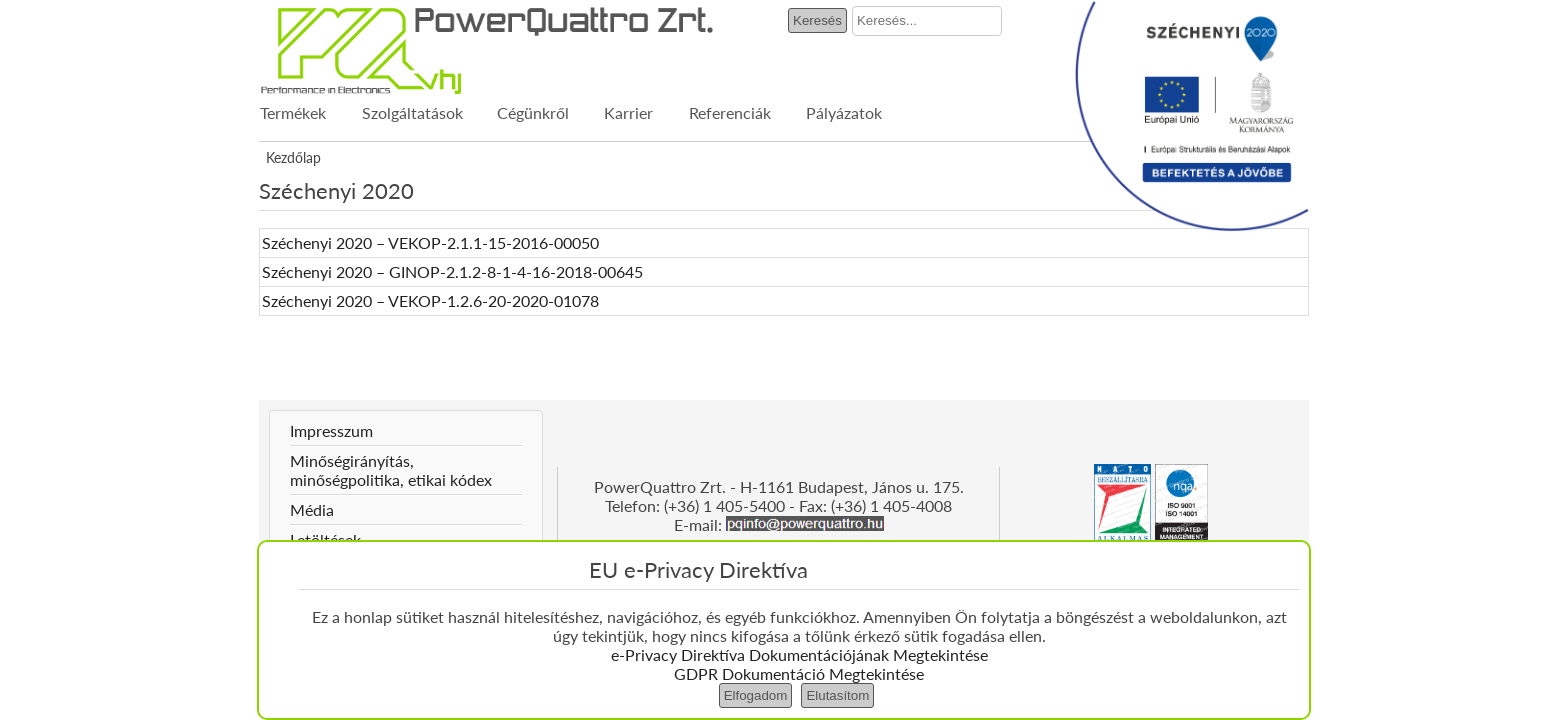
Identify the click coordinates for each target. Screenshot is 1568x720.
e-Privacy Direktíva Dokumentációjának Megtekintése (799, 654)
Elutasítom (837, 695)
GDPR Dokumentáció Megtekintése (799, 673)
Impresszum (331, 430)
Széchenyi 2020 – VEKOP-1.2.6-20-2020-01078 (430, 300)
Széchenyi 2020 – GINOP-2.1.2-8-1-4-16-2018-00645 (452, 271)
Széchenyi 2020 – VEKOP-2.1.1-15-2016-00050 (430, 242)
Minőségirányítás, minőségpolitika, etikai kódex (391, 470)
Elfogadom (756, 695)
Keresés (817, 20)
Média (312, 509)
